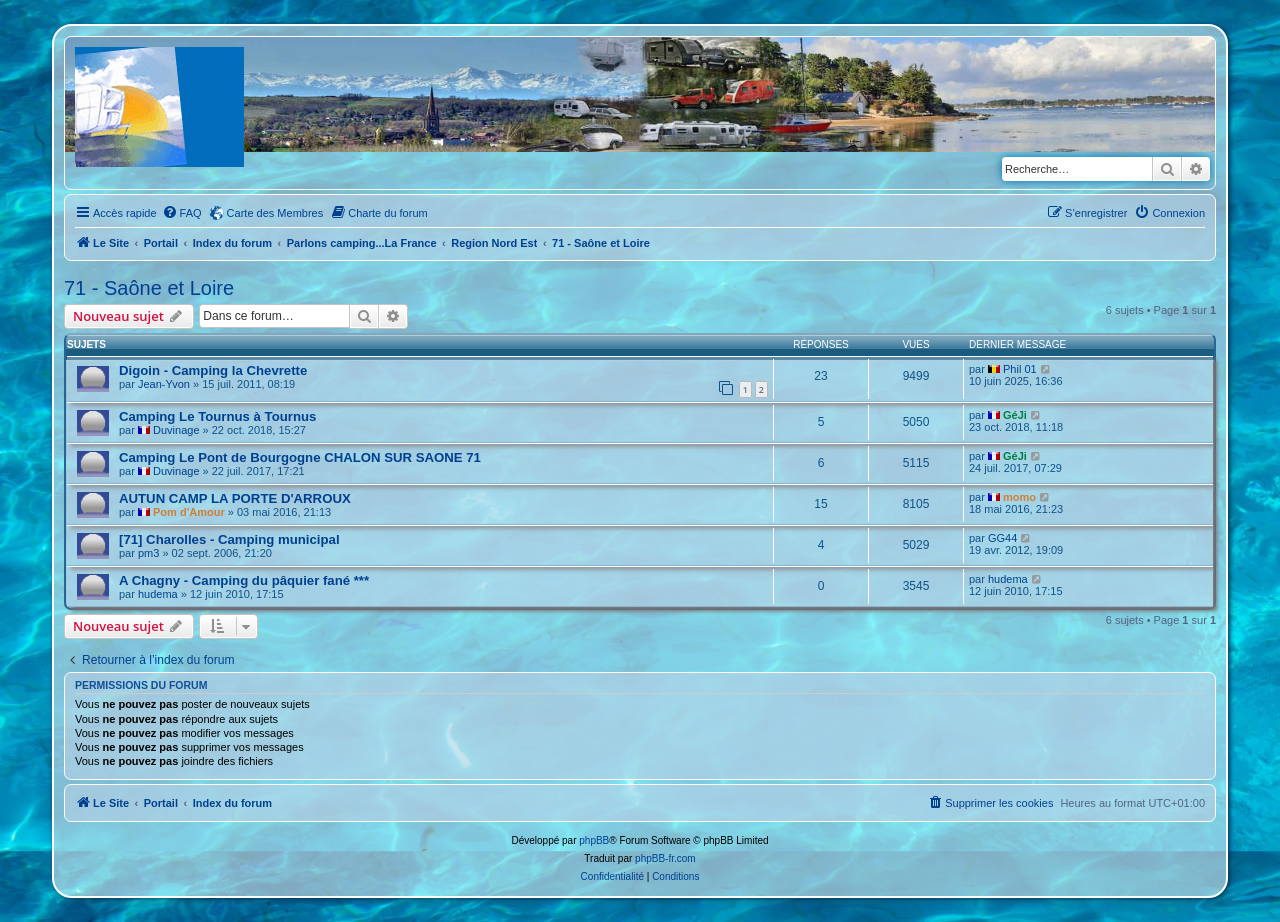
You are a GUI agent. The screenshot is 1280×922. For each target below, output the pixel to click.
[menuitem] (182, 213)
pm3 (148, 553)
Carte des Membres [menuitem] (275, 213)
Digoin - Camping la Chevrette (213, 370)
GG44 (1002, 538)
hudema (158, 594)
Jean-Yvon (164, 384)
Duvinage (176, 430)
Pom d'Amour (189, 512)
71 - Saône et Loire (149, 288)
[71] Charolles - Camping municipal (229, 539)
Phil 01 (1020, 369)
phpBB (594, 840)
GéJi (1015, 415)
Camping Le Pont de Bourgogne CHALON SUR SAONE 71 (300, 457)
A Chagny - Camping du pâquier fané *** (244, 580)
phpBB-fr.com (665, 858)
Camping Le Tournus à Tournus (217, 416)
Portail (161, 243)
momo (1019, 497)
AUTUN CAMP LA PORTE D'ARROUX (235, 498)
